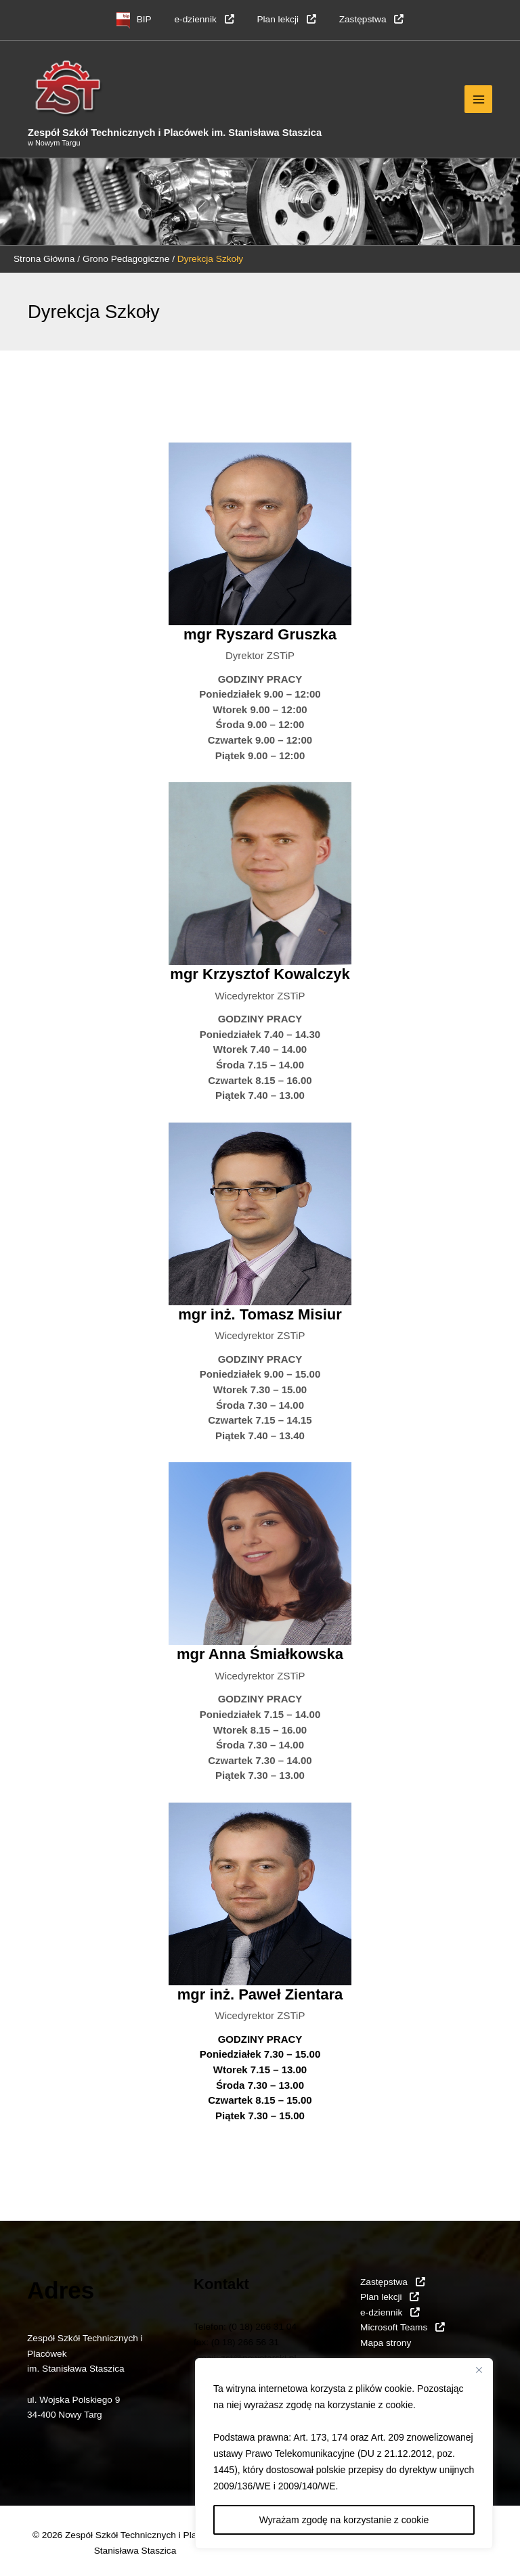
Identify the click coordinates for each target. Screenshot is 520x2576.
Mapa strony (385, 2343)
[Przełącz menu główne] (478, 99)
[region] (344, 2453)
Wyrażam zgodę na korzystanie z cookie (344, 2519)
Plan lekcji (286, 19)
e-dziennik (204, 19)
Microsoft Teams (402, 2327)
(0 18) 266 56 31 (245, 2342)
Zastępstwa (371, 19)
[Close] (479, 2370)
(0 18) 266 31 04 (263, 2327)
